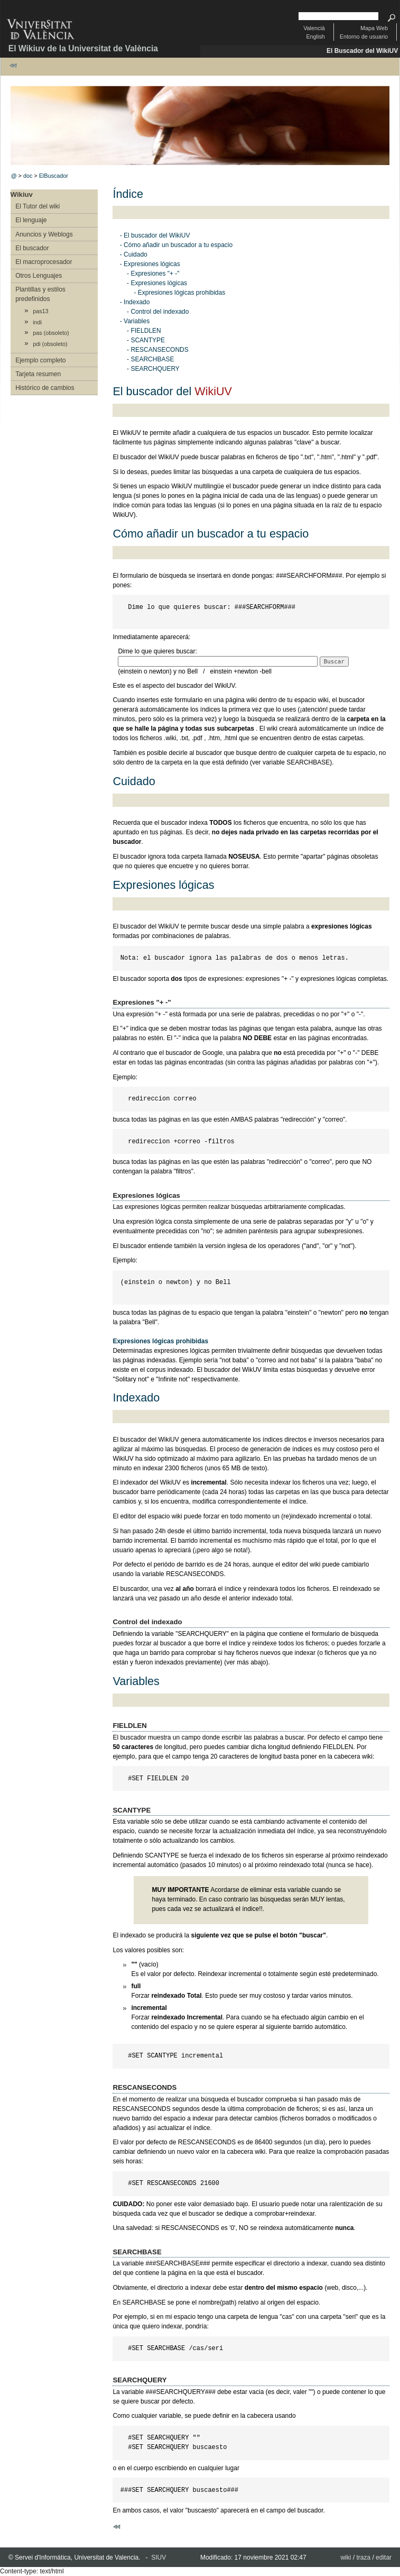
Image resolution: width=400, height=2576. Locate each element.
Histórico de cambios (44, 388)
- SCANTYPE (146, 340)
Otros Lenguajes (38, 275)
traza (363, 2557)
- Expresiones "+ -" (153, 273)
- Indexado (135, 302)
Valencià (314, 28)
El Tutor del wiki (37, 206)
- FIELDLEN (144, 330)
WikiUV (213, 391)
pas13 (40, 311)
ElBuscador (53, 175)
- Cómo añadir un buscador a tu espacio (176, 245)
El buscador (32, 248)
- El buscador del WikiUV (155, 235)
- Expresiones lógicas (150, 264)
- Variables (135, 321)
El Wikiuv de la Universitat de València (83, 48)
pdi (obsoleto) (50, 344)
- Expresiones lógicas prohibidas (179, 292)
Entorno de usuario (364, 36)
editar (384, 2557)
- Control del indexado (158, 311)
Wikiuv (22, 194)
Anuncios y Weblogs (44, 234)
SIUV (158, 2557)
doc (27, 175)
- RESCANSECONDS (158, 349)
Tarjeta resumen (38, 374)
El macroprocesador (43, 262)
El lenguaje (30, 220)
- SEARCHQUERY (153, 368)
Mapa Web (374, 28)
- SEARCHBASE (150, 359)
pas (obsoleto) (51, 333)
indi (37, 322)
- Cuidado (133, 254)
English (315, 36)
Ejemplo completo (40, 360)
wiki (345, 2557)
